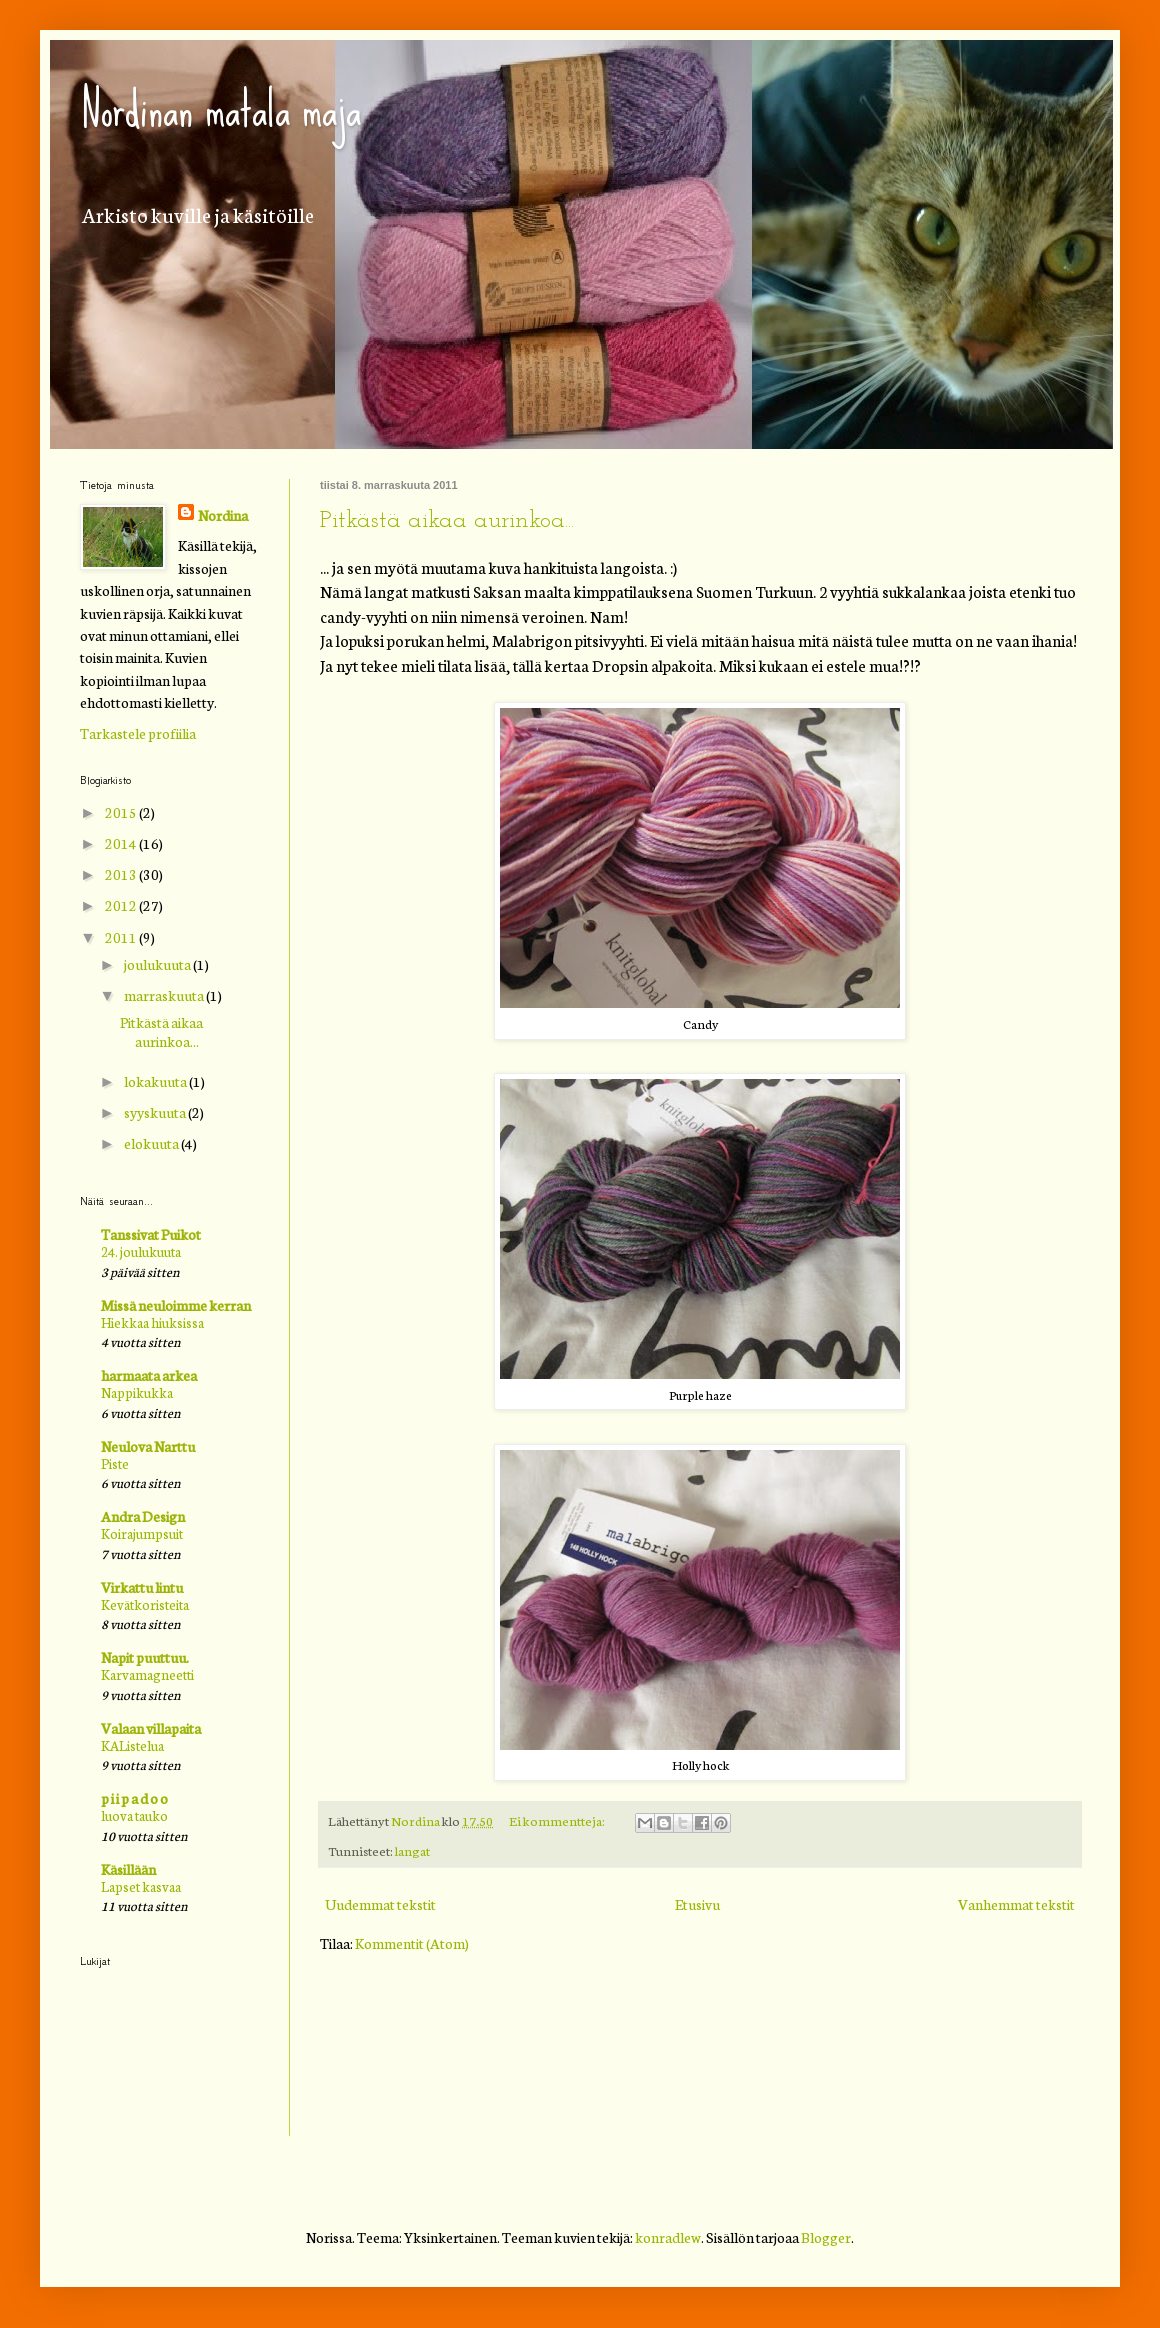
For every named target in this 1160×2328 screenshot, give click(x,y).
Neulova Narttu (148, 1446)
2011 (122, 937)
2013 (122, 874)
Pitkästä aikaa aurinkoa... (447, 521)
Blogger (826, 2237)
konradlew (668, 2237)
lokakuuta (156, 1081)
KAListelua (132, 1745)
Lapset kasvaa (141, 1886)
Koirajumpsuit (142, 1533)
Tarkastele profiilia (138, 733)
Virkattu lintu (142, 1587)
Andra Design (143, 1516)
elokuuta (152, 1143)
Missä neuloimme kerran (176, 1305)
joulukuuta (158, 964)
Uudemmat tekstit (380, 1904)
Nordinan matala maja (220, 109)
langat (412, 1850)
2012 (122, 905)
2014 (122, 843)
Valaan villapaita (151, 1728)
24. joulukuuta (141, 1251)
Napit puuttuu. (145, 1657)
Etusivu (697, 1904)
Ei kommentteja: (558, 1820)
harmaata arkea (149, 1375)
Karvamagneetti (147, 1674)
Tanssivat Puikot (151, 1234)
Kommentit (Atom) (412, 1943)
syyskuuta (156, 1112)
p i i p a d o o (134, 1798)
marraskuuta (165, 995)
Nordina (223, 515)
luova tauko (134, 1815)
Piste (115, 1463)
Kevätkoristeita (145, 1604)
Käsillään (128, 1869)
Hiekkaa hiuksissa (152, 1322)
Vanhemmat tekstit (1016, 1904)
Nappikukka (137, 1392)
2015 (122, 812)
